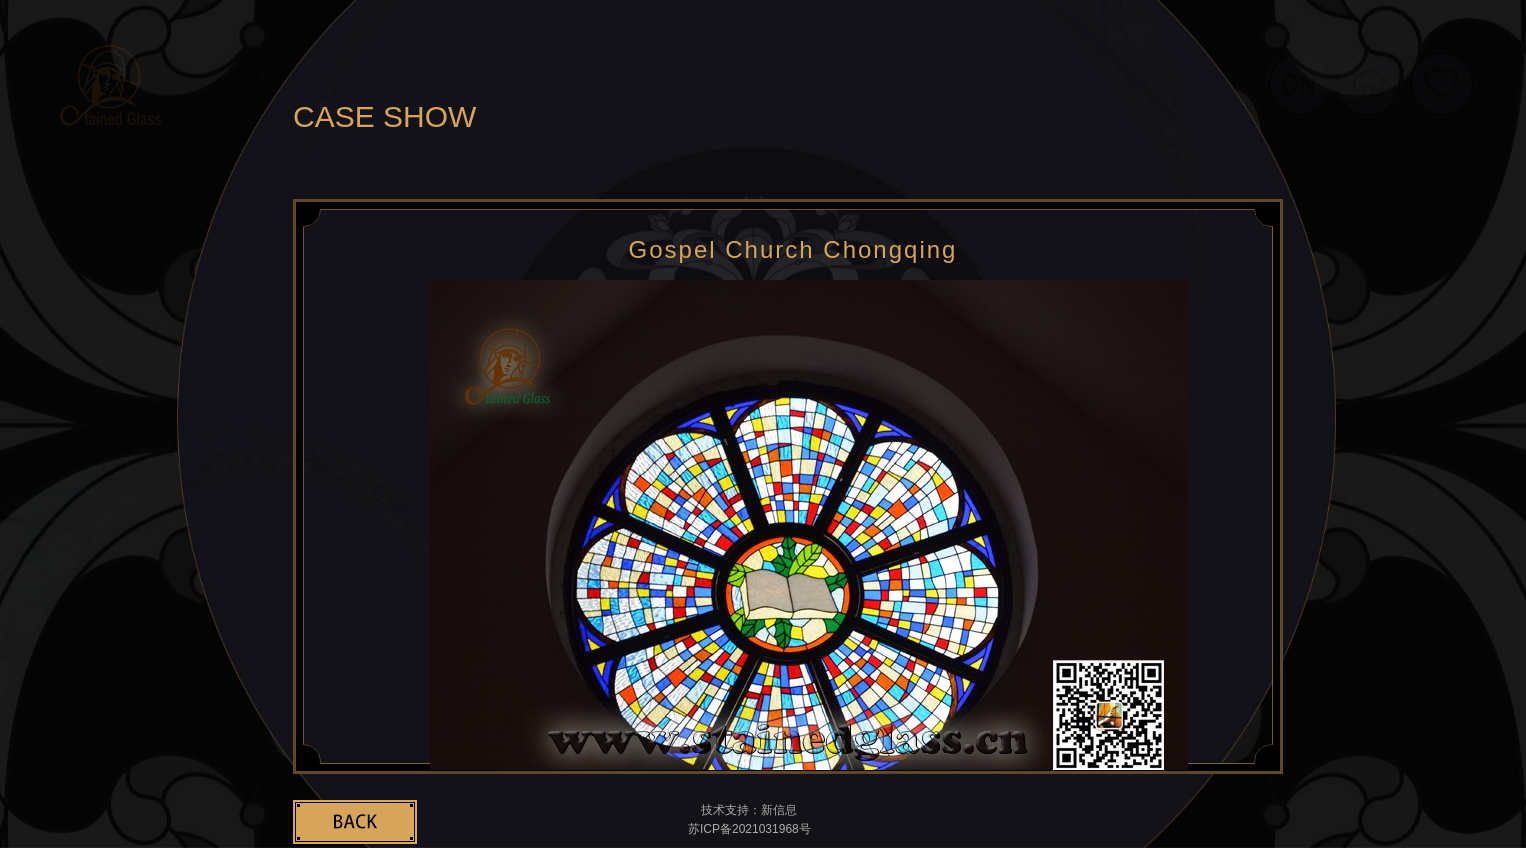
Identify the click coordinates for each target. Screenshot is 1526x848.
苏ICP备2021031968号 (749, 829)
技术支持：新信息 (749, 810)
